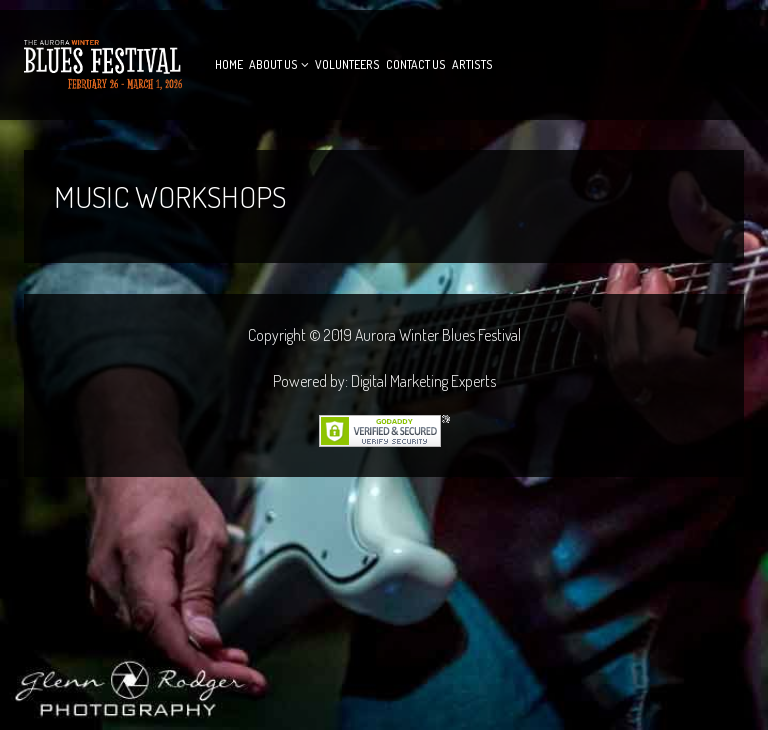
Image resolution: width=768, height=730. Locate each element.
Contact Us (416, 64)
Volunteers (347, 64)
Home (229, 64)
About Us (273, 64)
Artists (472, 64)
